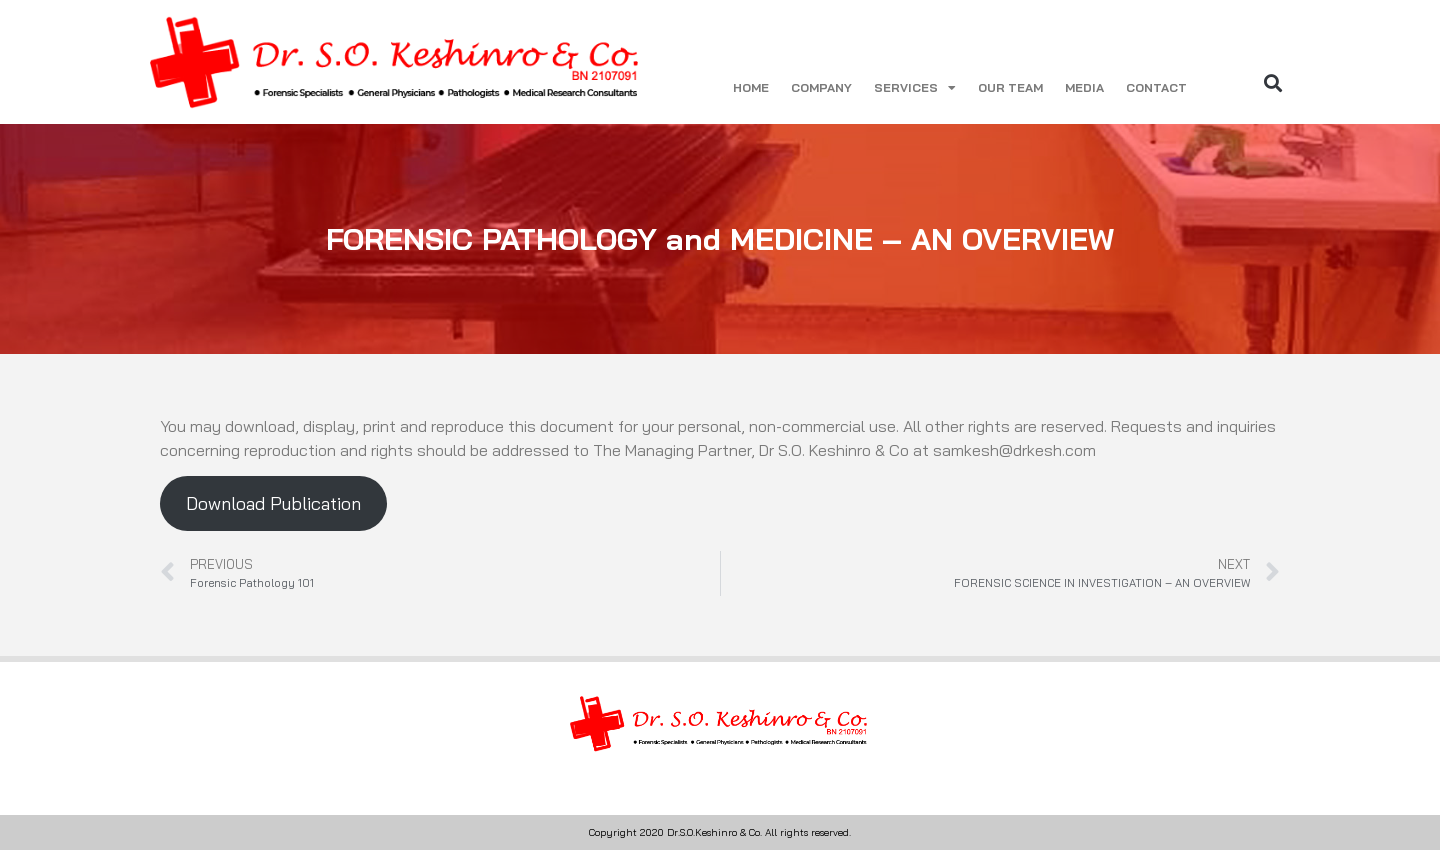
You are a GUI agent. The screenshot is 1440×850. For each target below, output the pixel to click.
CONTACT (1156, 87)
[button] (1273, 82)
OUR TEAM (1010, 87)
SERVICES (915, 88)
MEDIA (1084, 87)
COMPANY (821, 87)
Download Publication (273, 503)
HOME (751, 87)
